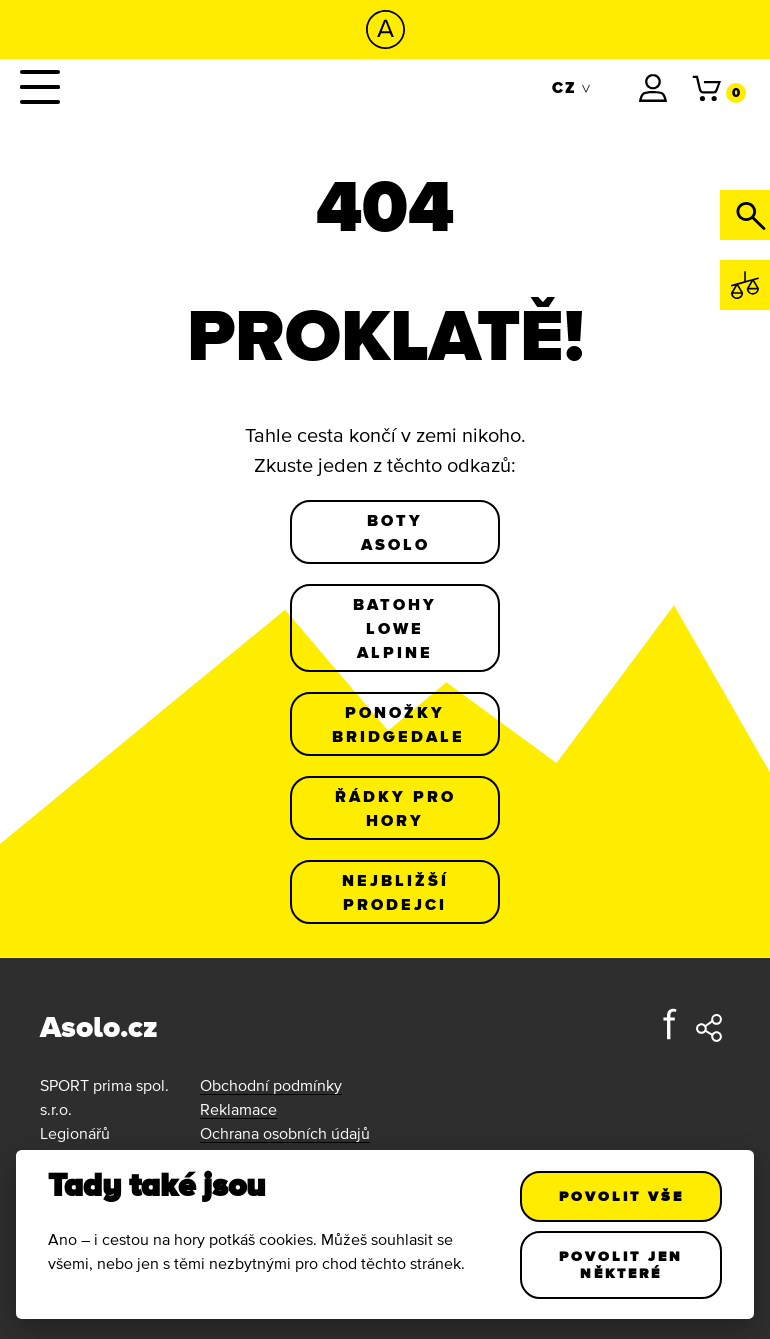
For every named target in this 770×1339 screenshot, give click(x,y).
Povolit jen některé (621, 1264)
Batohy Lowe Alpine (395, 628)
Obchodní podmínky (271, 1085)
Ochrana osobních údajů (285, 1133)
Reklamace (238, 1109)
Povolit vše (620, 1196)
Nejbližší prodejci (395, 892)
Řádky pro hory (395, 808)
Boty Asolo (395, 532)
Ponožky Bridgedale (398, 724)
